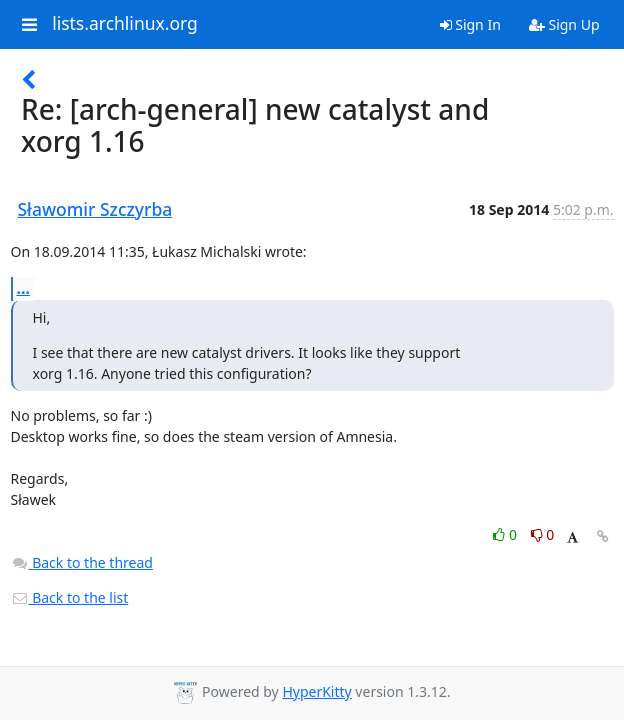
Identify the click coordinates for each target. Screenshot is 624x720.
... (24, 288)
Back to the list (70, 597)
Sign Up (564, 24)
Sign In (470, 24)
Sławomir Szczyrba (95, 209)
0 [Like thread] (506, 534)
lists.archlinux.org (125, 24)
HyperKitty (316, 691)
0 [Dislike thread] (543, 534)
